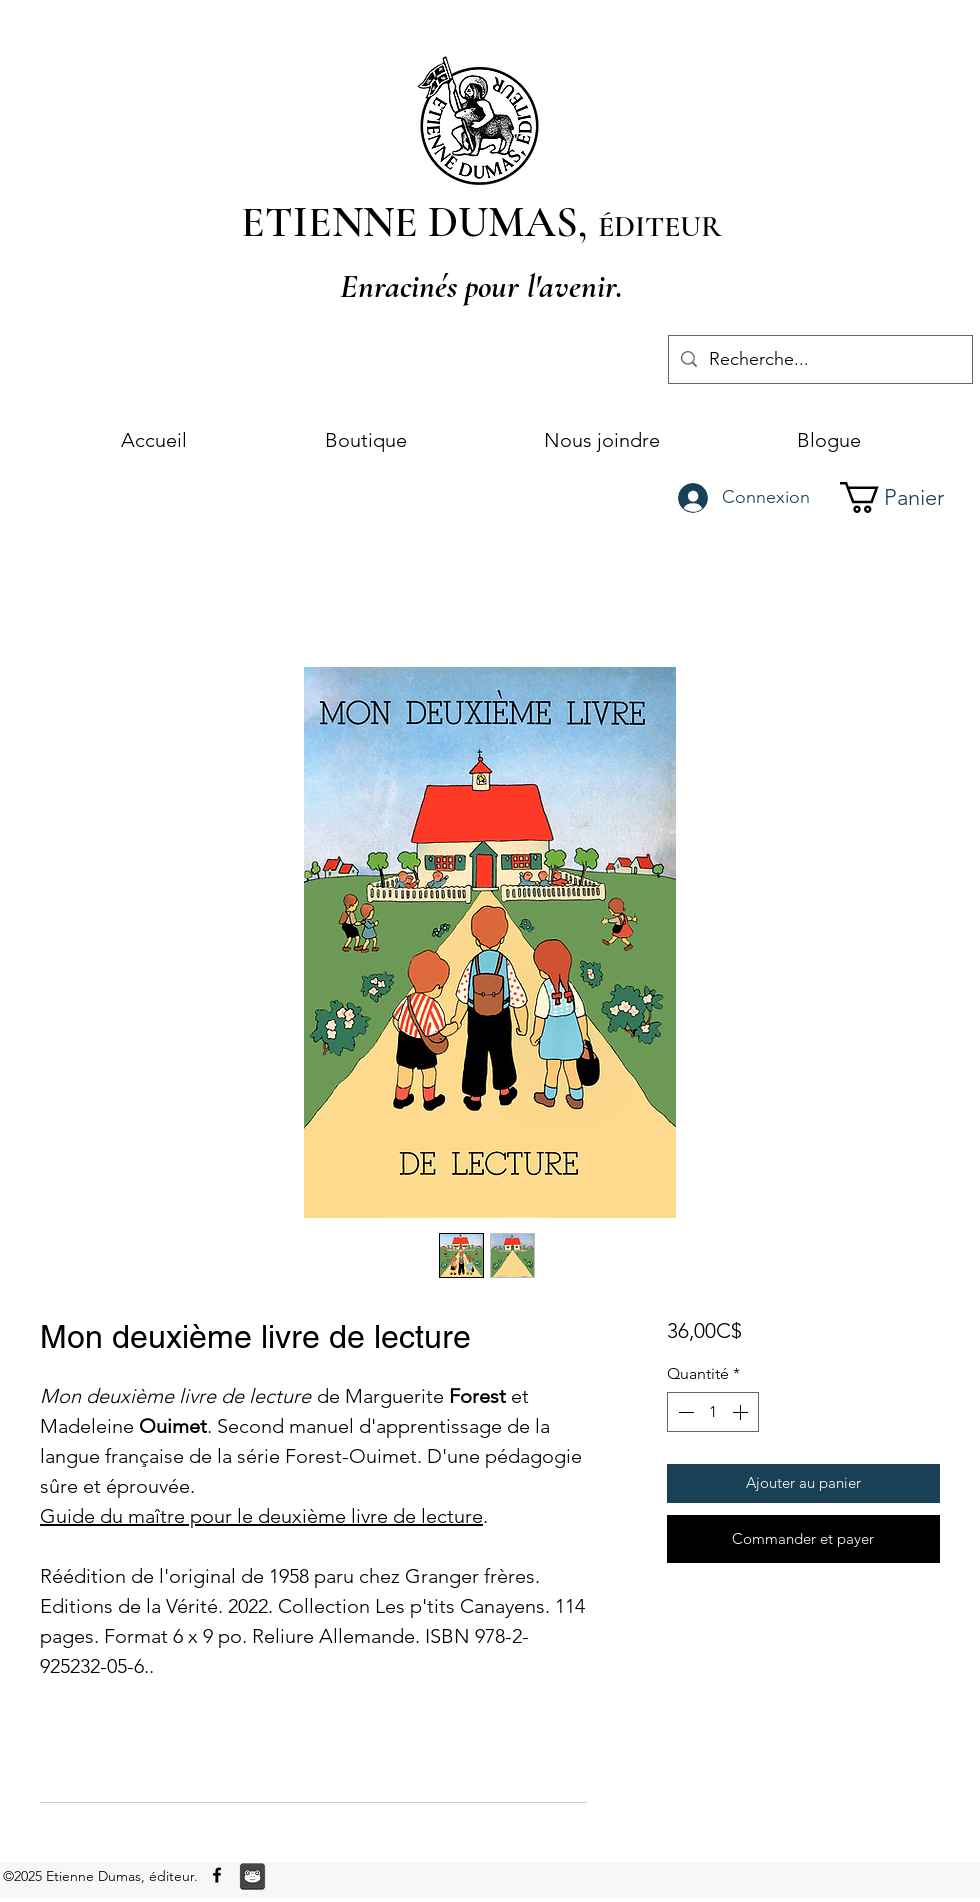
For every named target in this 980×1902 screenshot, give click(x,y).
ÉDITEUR (660, 226)
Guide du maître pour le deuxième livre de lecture (261, 1516)
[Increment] (742, 1412)
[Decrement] (684, 1412)
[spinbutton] (713, 1412)
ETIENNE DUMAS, (419, 222)
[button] (909, 497)
